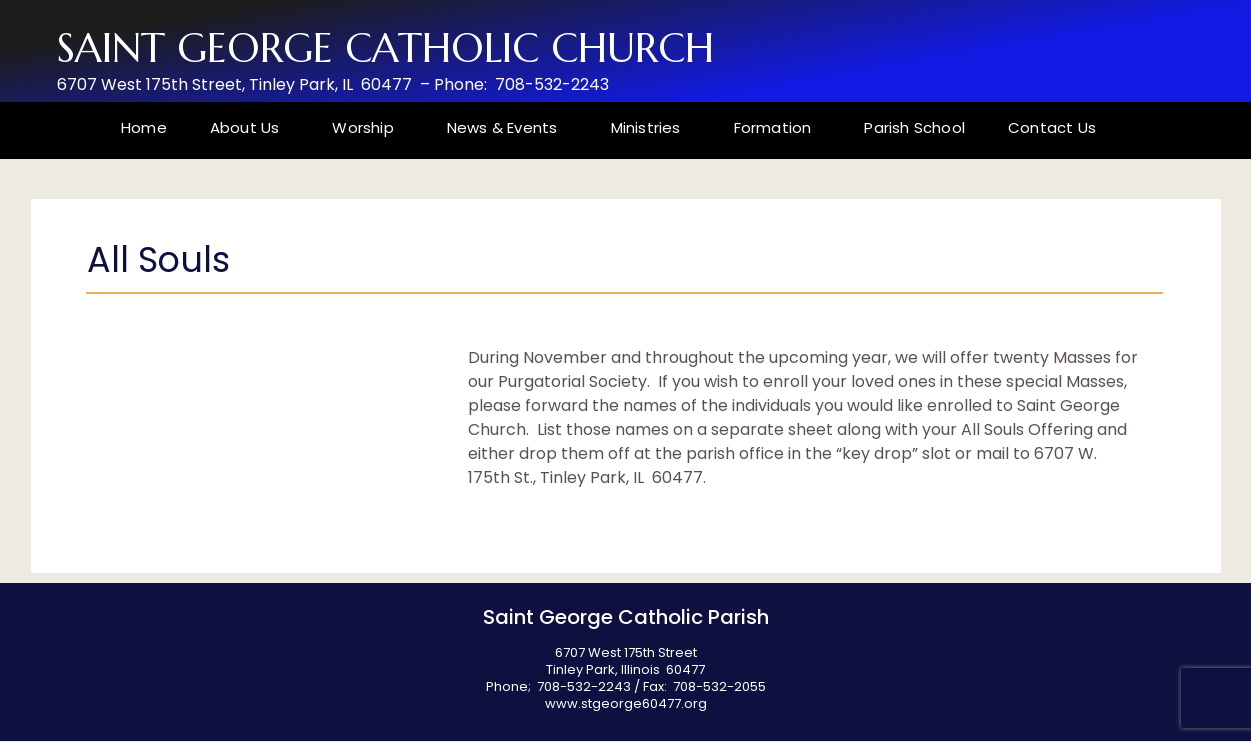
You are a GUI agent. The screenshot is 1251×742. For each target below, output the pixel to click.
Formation (778, 127)
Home (144, 127)
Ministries (651, 127)
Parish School (914, 127)
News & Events (507, 127)
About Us (250, 127)
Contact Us (1052, 127)
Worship (367, 127)
